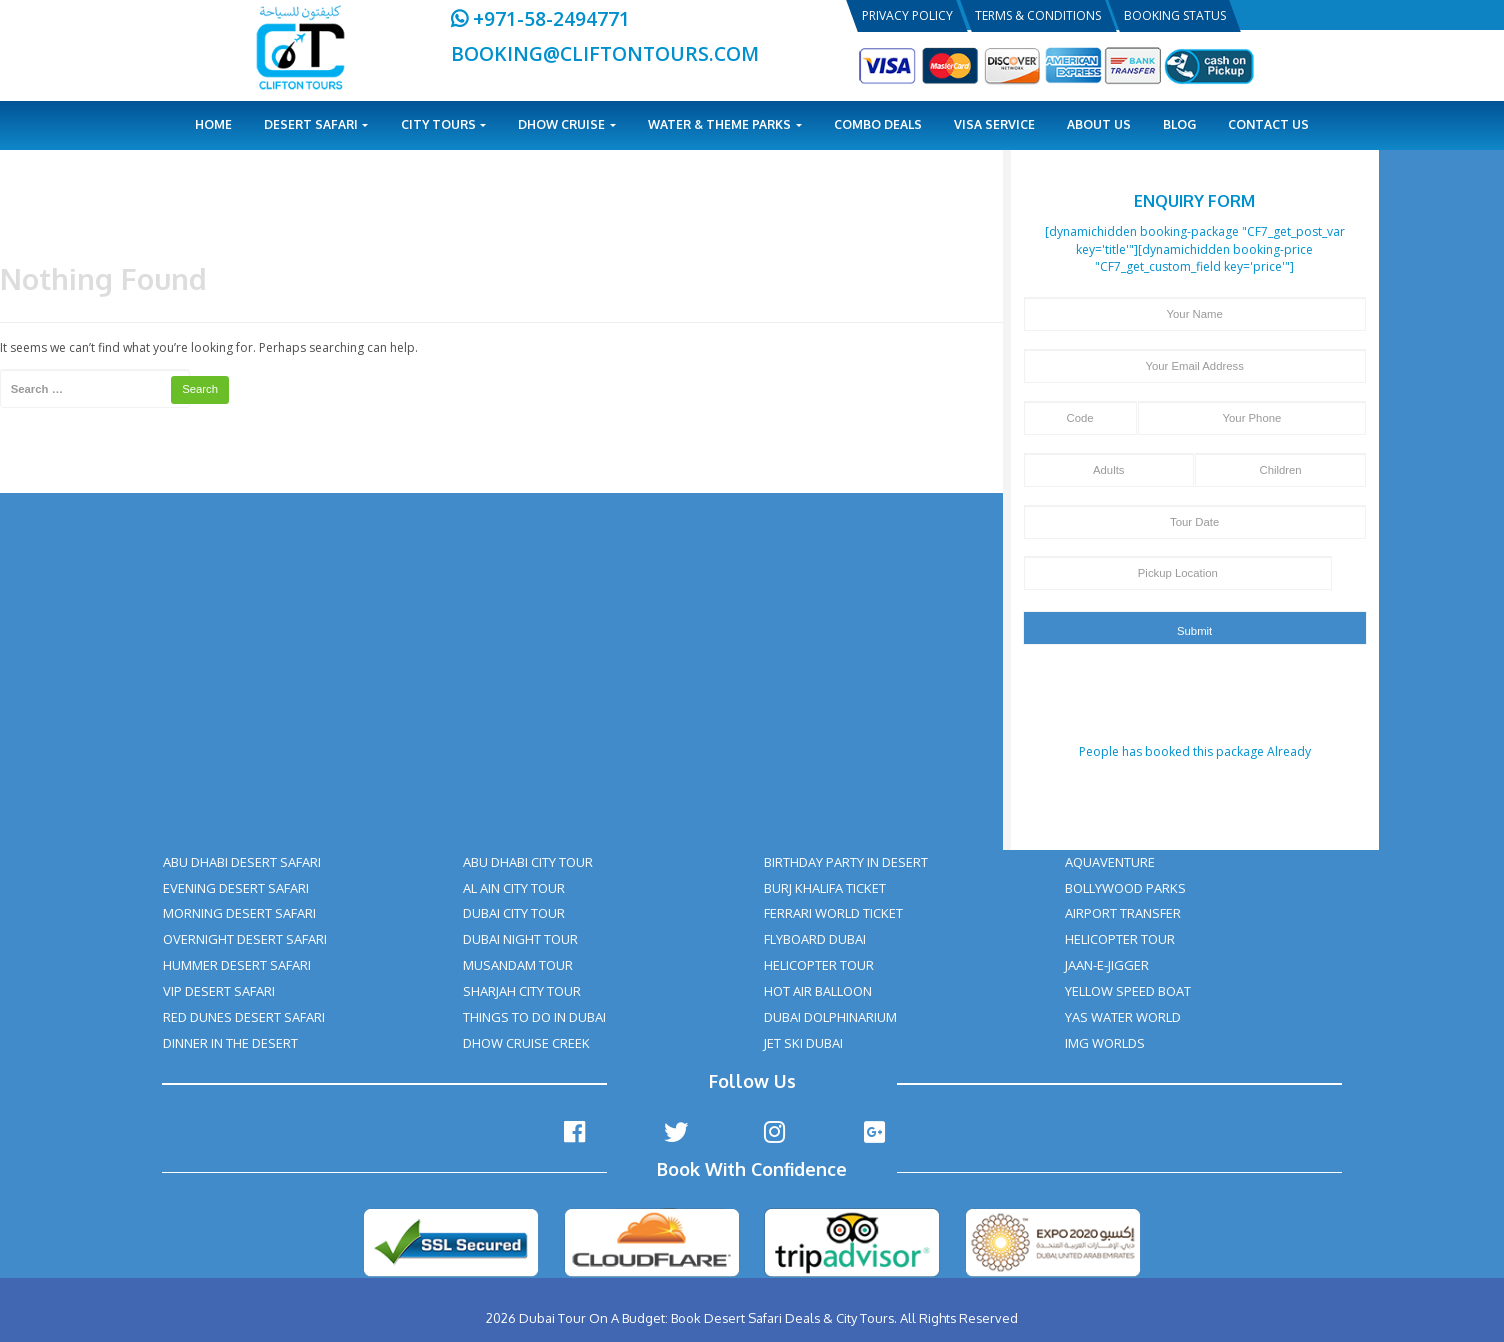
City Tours (444, 124)
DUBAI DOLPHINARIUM (830, 1017)
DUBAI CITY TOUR (514, 913)
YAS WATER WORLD (1123, 1017)
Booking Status (1175, 15)
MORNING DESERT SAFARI (239, 913)
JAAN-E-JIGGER (1107, 965)
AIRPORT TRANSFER (1123, 913)
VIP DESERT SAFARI (219, 991)
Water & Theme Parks (725, 124)
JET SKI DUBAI (803, 1043)
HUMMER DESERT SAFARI (237, 965)
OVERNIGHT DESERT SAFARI (245, 939)
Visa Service (994, 124)
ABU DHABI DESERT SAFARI (242, 862)
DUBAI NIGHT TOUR (520, 939)
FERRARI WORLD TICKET (833, 913)
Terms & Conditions (1038, 15)
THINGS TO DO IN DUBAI (534, 1017)
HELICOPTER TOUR (819, 965)
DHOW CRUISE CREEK (526, 1043)
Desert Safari (316, 124)
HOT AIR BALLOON (818, 991)
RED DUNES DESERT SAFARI (244, 1017)
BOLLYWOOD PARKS (1125, 888)
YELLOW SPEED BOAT (1128, 991)
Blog (1179, 124)
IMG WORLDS (1105, 1043)
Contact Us (1268, 124)
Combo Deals (878, 124)
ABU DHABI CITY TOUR (528, 862)
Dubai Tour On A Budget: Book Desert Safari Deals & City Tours (706, 1318)
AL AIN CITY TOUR (514, 888)
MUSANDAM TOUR (518, 965)
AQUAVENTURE (1110, 862)
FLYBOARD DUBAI (815, 939)
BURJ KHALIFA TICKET (825, 888)
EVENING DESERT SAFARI (236, 888)
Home (213, 124)
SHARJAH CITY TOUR (522, 991)
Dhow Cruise (567, 124)
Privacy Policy (907, 15)
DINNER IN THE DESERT (230, 1043)
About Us (1099, 124)
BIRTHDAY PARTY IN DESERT (846, 862)
